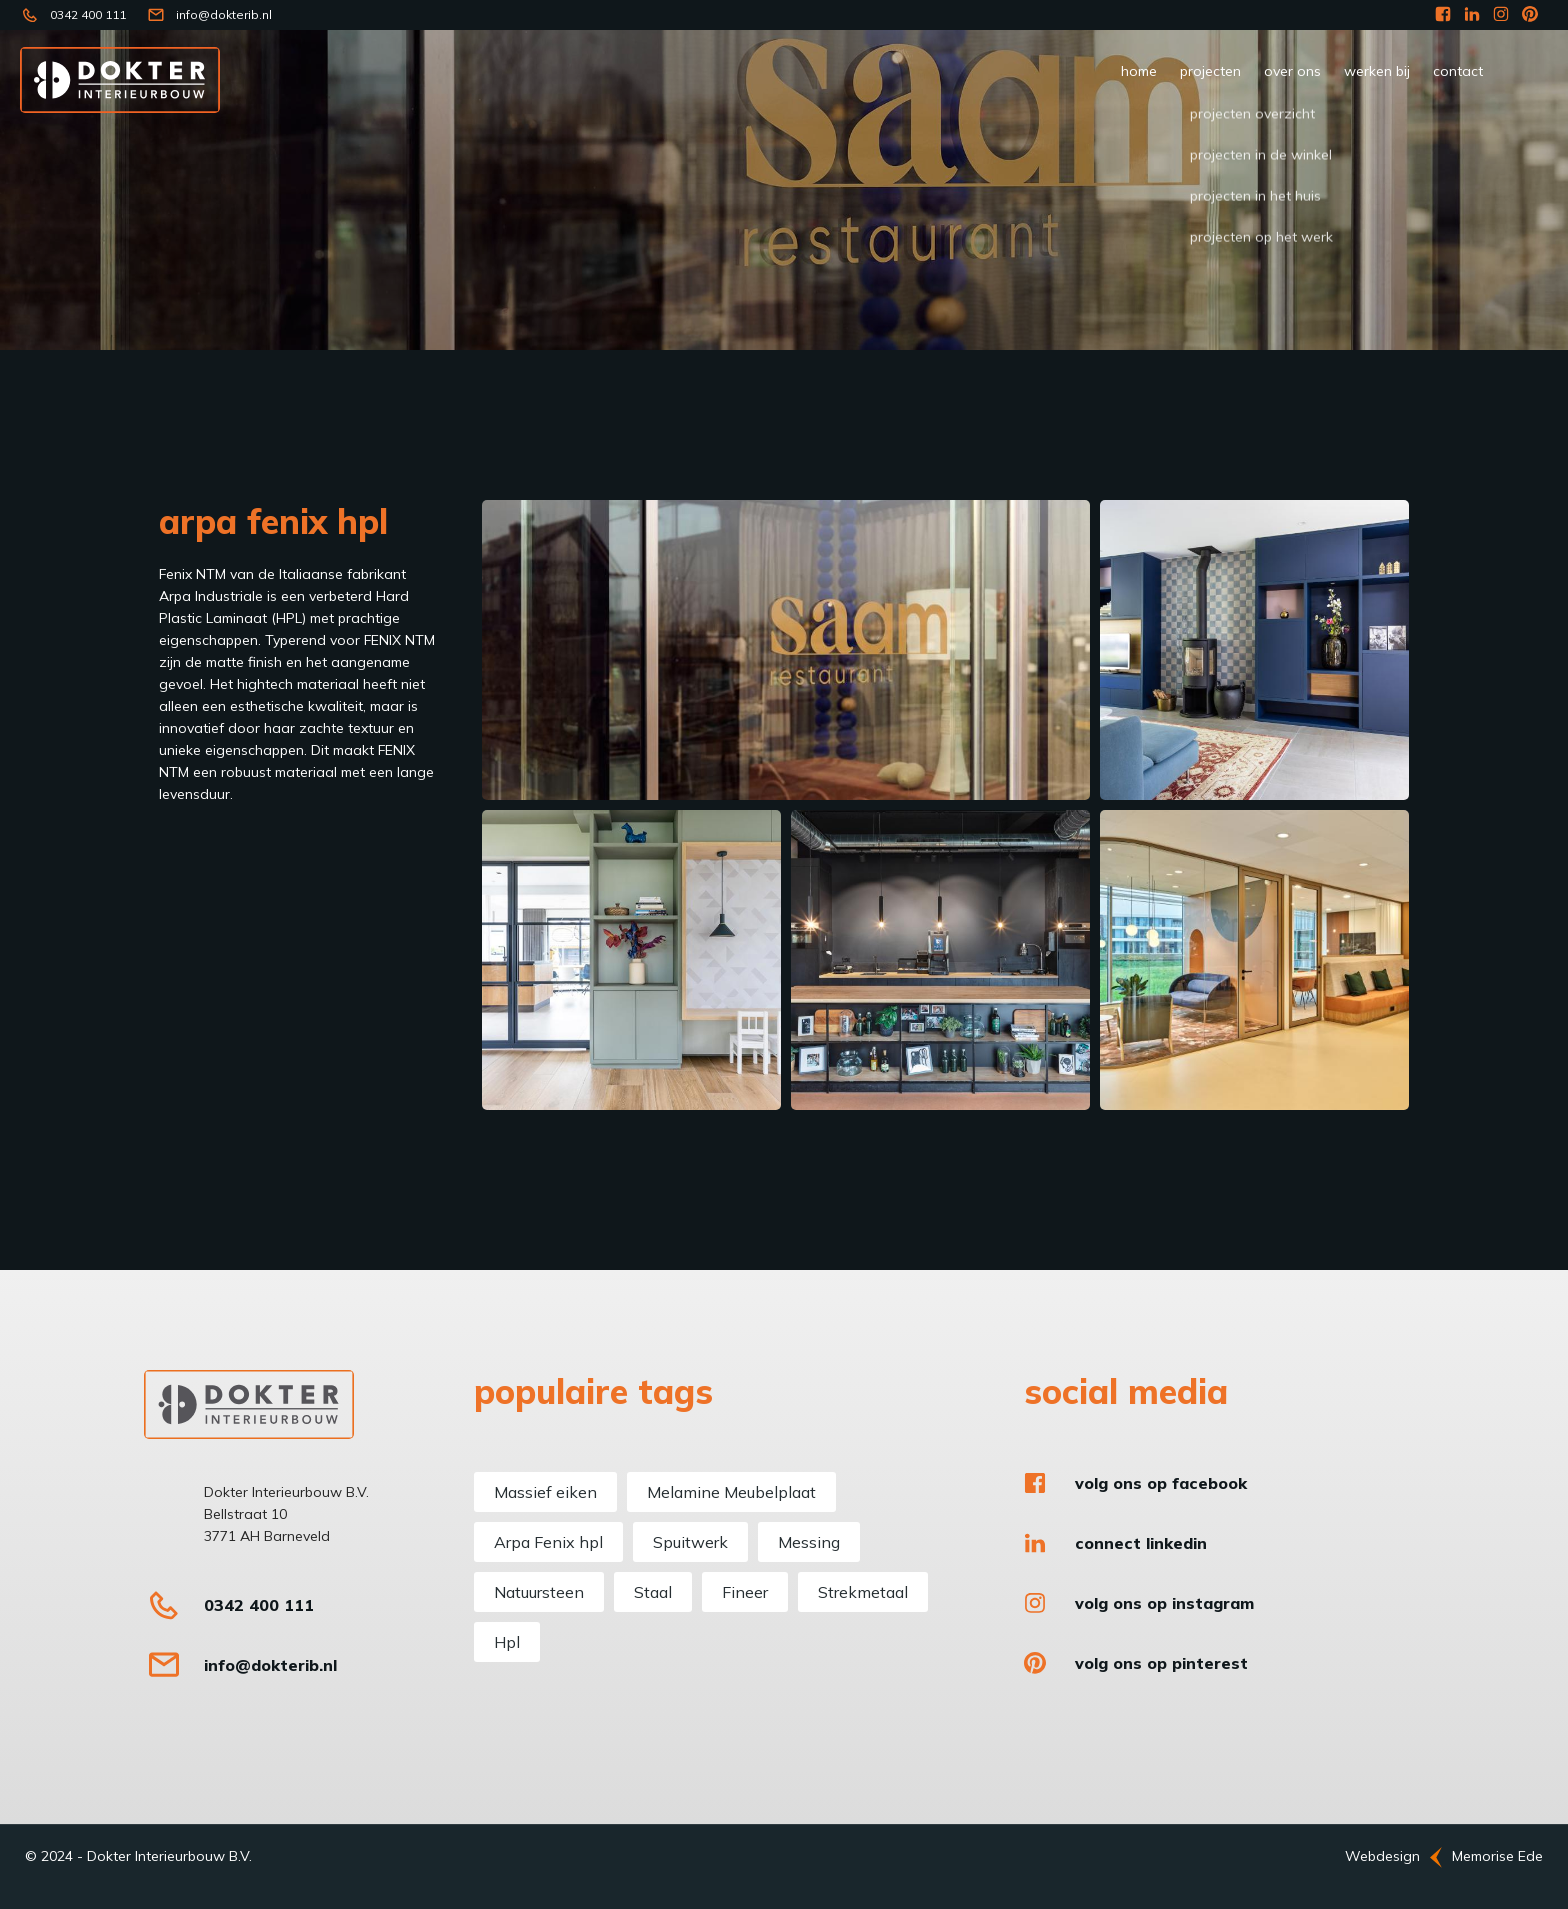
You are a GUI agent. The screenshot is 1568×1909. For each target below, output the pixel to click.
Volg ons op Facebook (1161, 1483)
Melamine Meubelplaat (731, 1492)
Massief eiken (545, 1492)
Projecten (1210, 71)
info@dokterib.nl (224, 14)
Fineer (745, 1592)
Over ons (1292, 71)
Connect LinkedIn (1141, 1543)
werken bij (1377, 71)
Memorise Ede (1497, 1856)
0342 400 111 (88, 14)
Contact (1458, 71)
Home (1139, 71)
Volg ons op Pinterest (1161, 1663)
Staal (653, 1592)
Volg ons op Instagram (1164, 1603)
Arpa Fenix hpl (548, 1542)
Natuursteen (539, 1592)
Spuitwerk (690, 1542)
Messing (809, 1542)
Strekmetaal (863, 1592)
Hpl (507, 1642)
